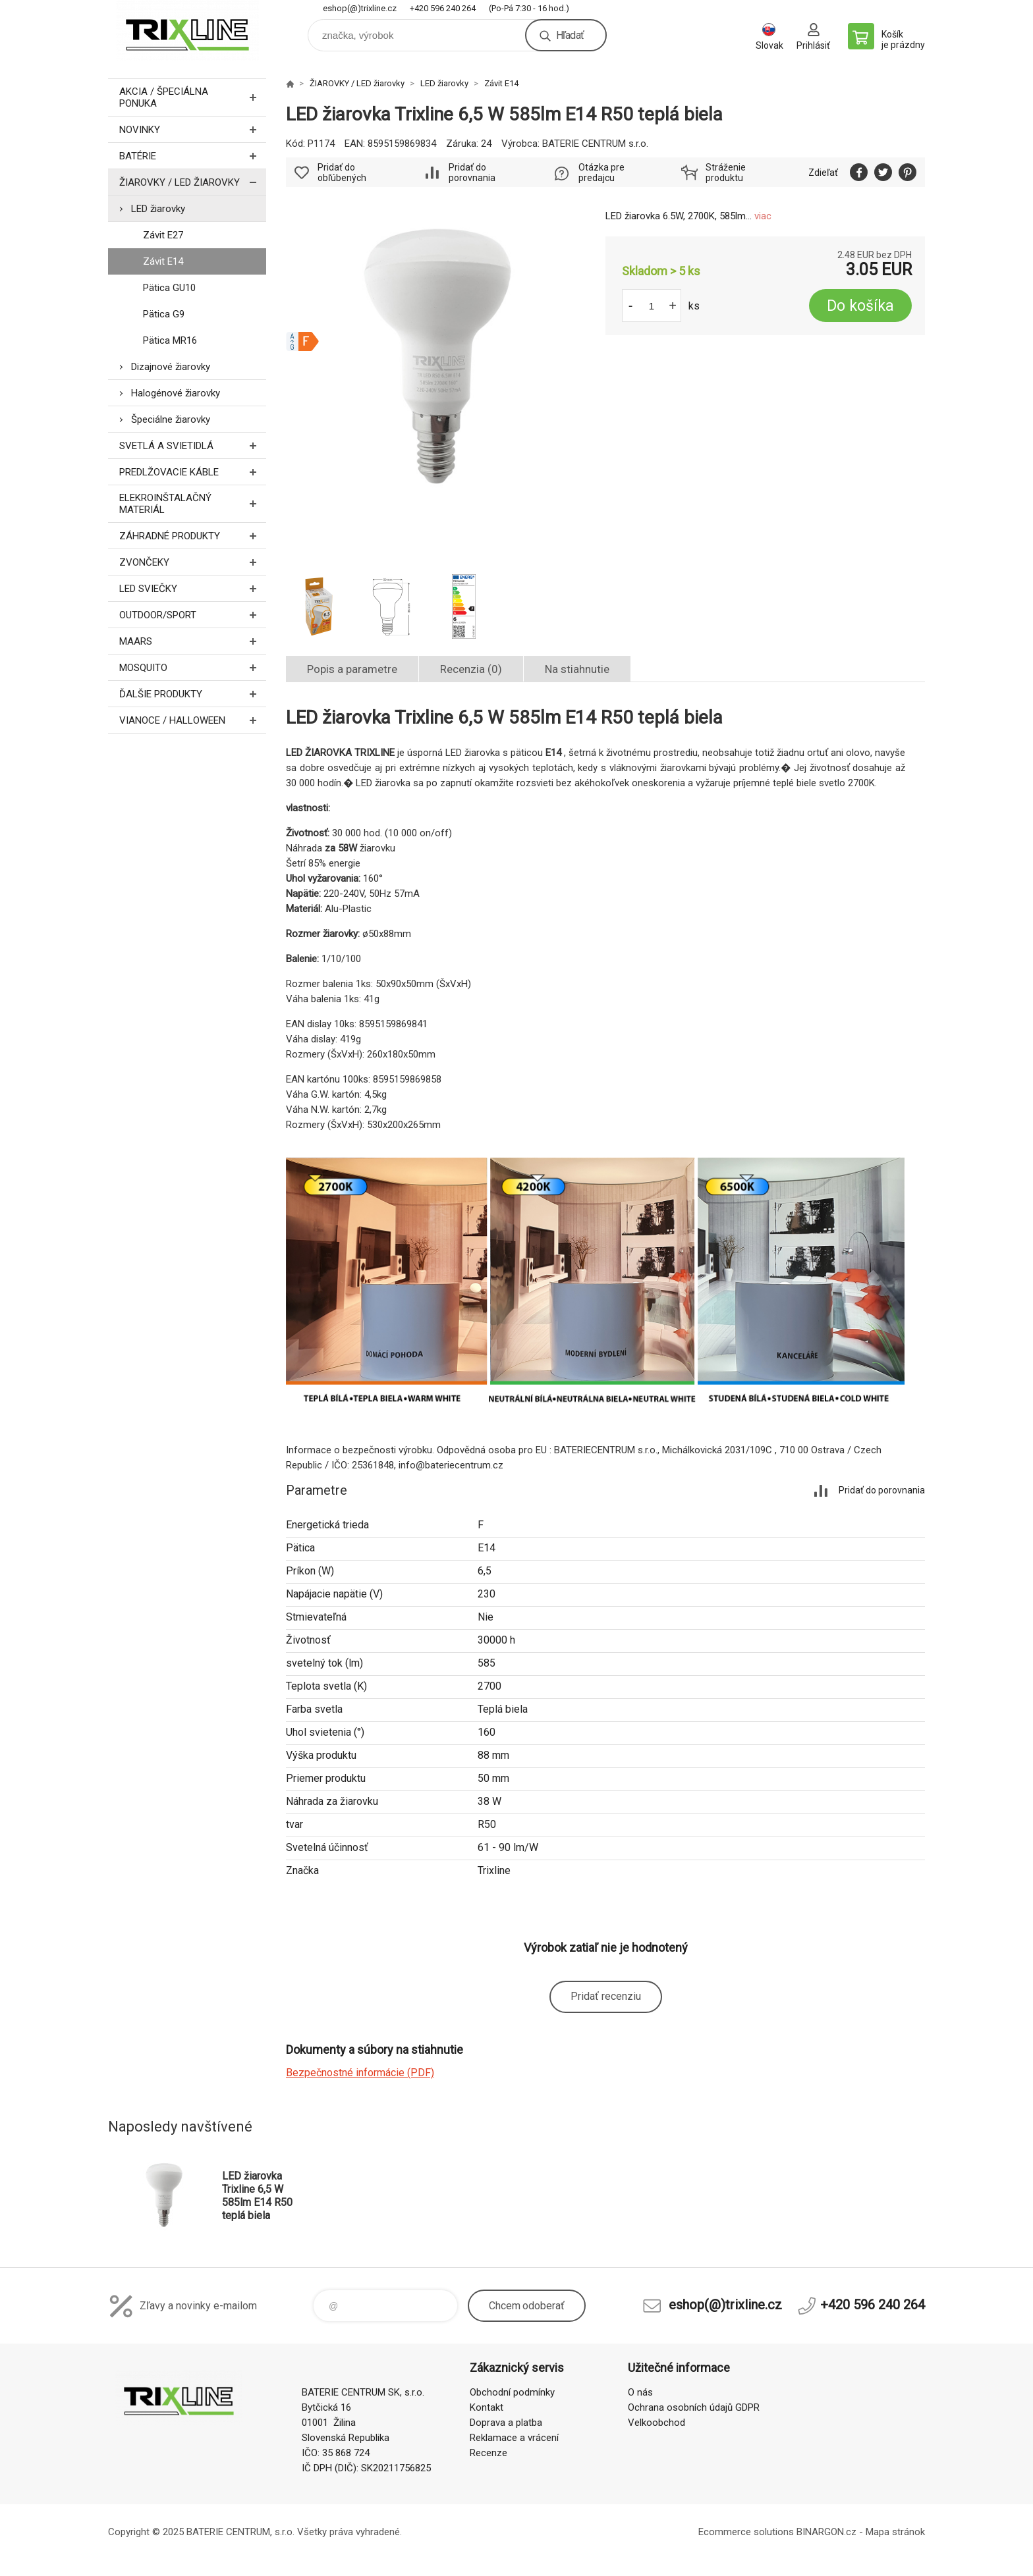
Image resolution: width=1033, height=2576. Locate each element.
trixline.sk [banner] (187, 30)
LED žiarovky (158, 209)
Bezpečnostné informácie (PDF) (360, 2072)
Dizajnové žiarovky (170, 367)
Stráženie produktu (726, 172)
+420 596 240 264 (443, 8)
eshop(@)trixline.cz (360, 8)
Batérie (192, 156)
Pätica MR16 (170, 340)
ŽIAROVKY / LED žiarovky (192, 182)
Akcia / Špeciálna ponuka (192, 97)
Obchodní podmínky (512, 2392)
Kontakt (486, 2407)
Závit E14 (163, 261)
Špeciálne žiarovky (170, 419)
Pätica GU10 (169, 288)
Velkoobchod (656, 2422)
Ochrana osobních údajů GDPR (694, 2407)
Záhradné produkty (192, 536)
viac (762, 216)
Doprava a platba (506, 2422)
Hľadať (570, 35)
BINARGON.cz (826, 2532)
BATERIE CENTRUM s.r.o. (595, 143)
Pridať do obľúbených (342, 172)
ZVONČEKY (192, 562)
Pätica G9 (163, 314)
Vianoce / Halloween (192, 720)
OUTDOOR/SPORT (192, 615)
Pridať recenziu (606, 1996)
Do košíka (860, 306)
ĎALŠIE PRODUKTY (192, 694)
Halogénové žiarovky (175, 393)
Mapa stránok (895, 2532)
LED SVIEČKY (192, 588)
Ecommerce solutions (746, 2532)
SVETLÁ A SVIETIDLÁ (192, 445)
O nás (640, 2392)
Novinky (192, 129)
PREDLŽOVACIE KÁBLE (192, 472)
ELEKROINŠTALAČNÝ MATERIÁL (192, 503)
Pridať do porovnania (472, 172)
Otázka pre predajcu (601, 172)
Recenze (488, 2453)
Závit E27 (163, 235)
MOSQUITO (192, 667)
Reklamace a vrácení (514, 2438)
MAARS (192, 641)
